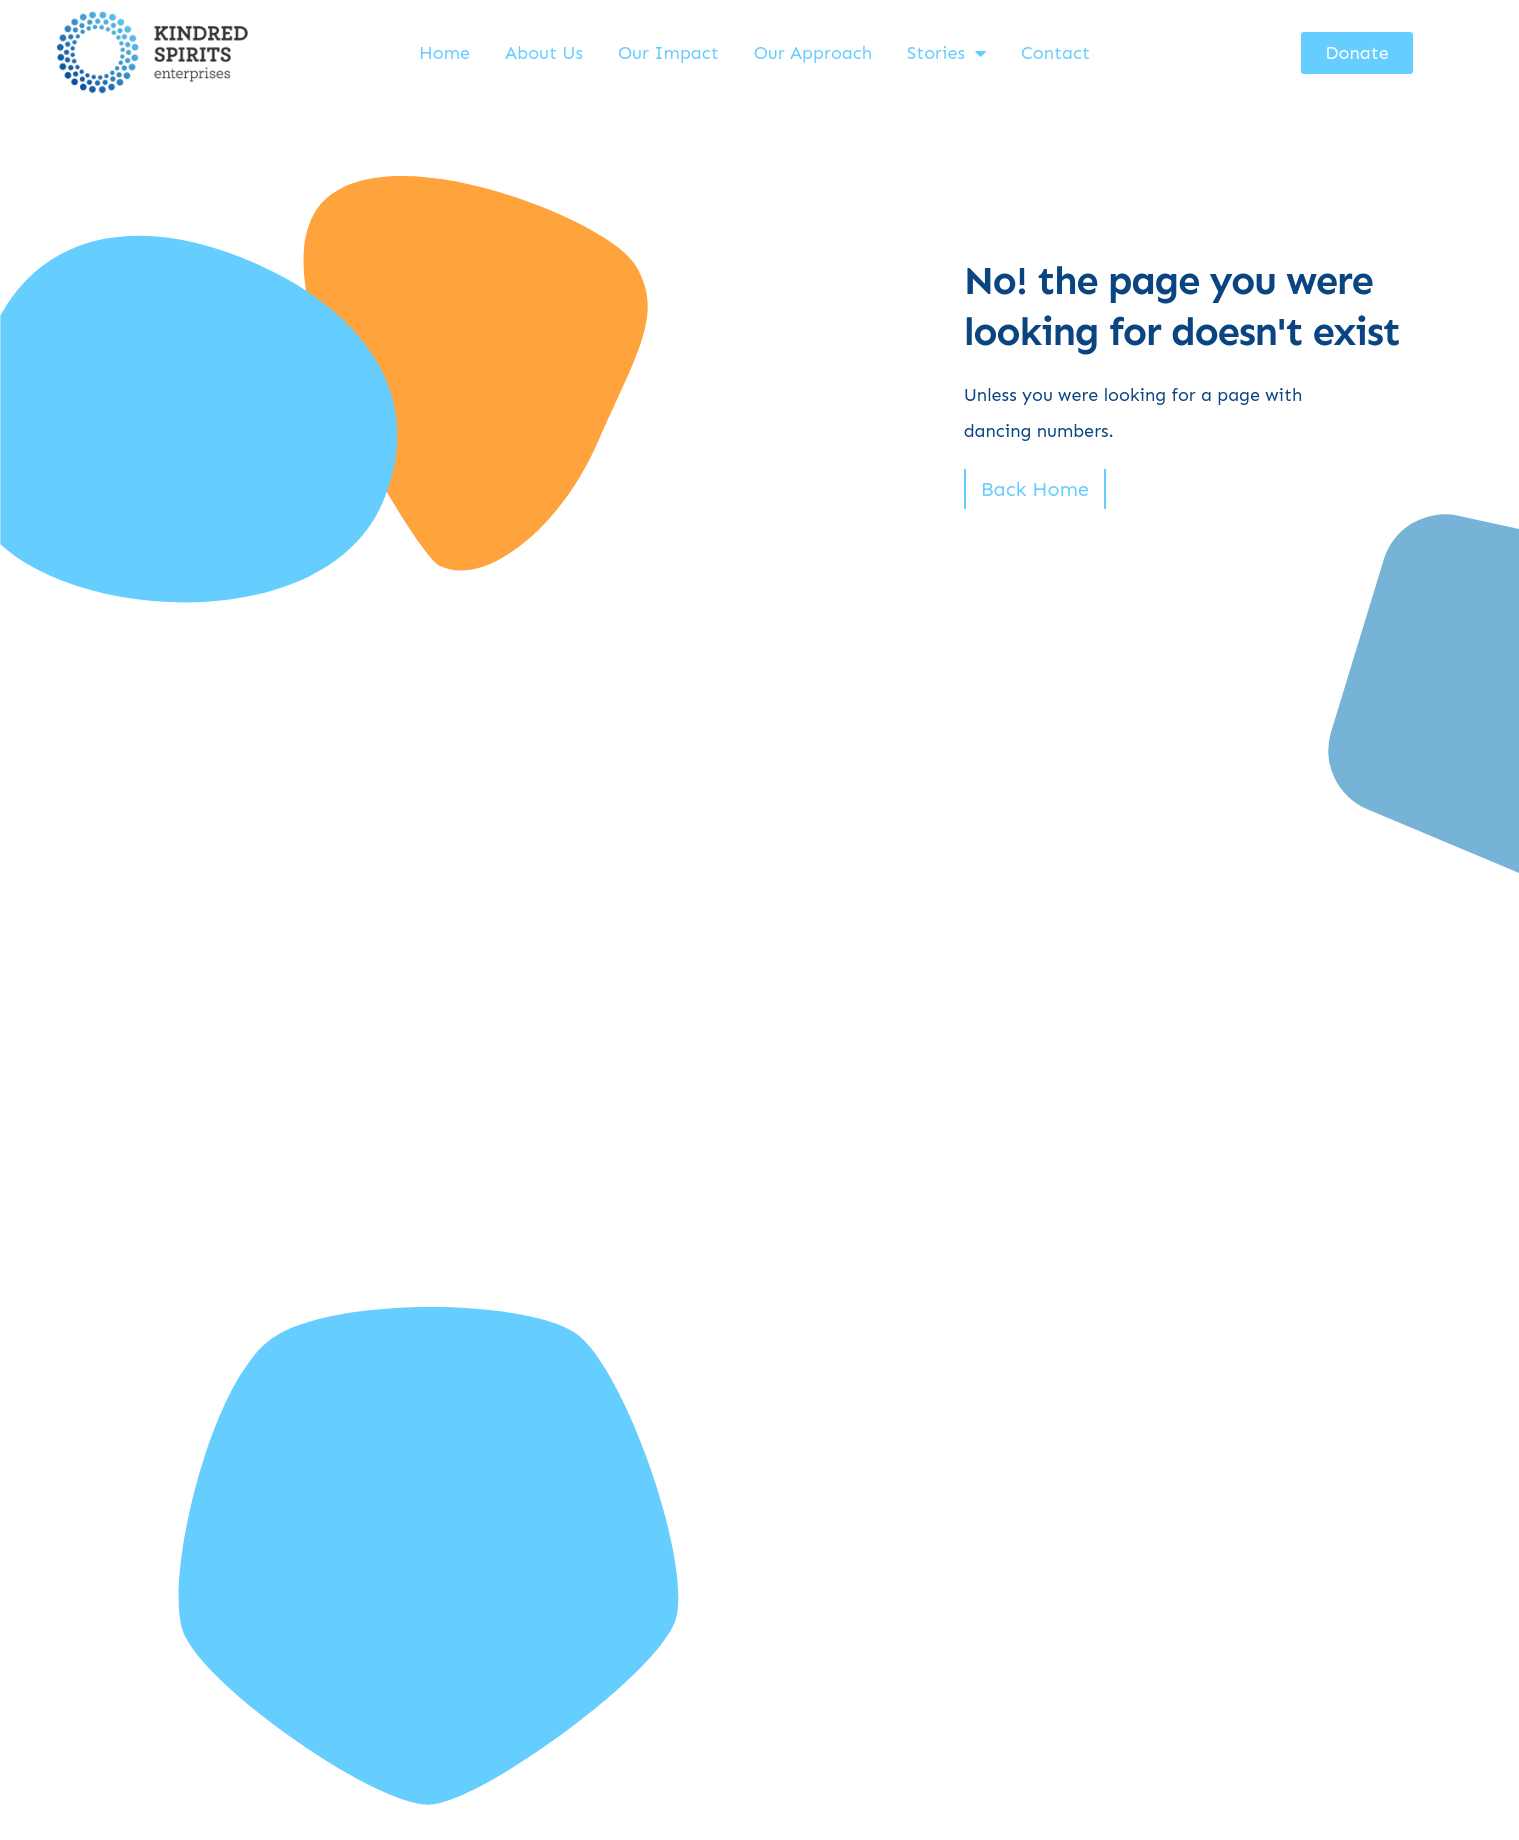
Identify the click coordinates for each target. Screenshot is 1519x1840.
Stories (946, 53)
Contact (1055, 53)
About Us (544, 53)
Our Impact (668, 53)
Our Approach (813, 53)
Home (444, 53)
